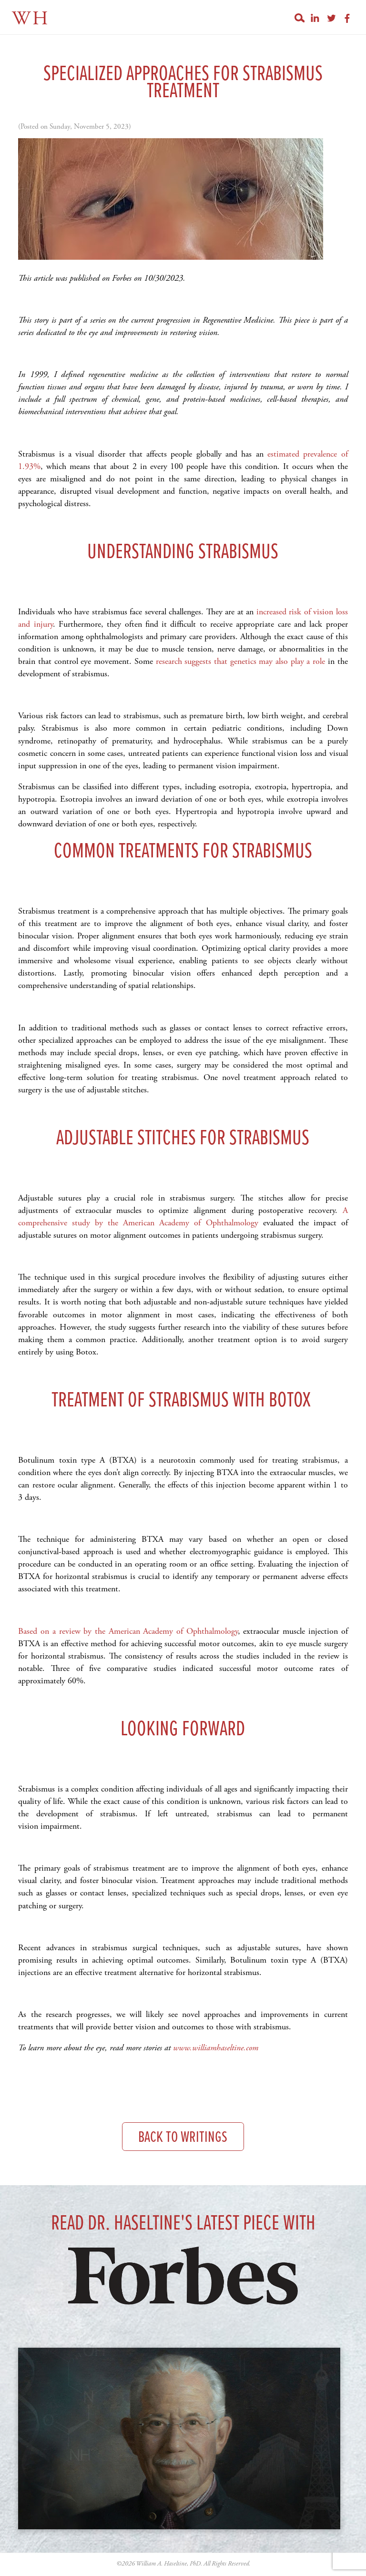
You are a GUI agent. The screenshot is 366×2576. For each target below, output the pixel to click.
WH (31, 19)
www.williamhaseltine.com (215, 2047)
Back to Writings (182, 2138)
